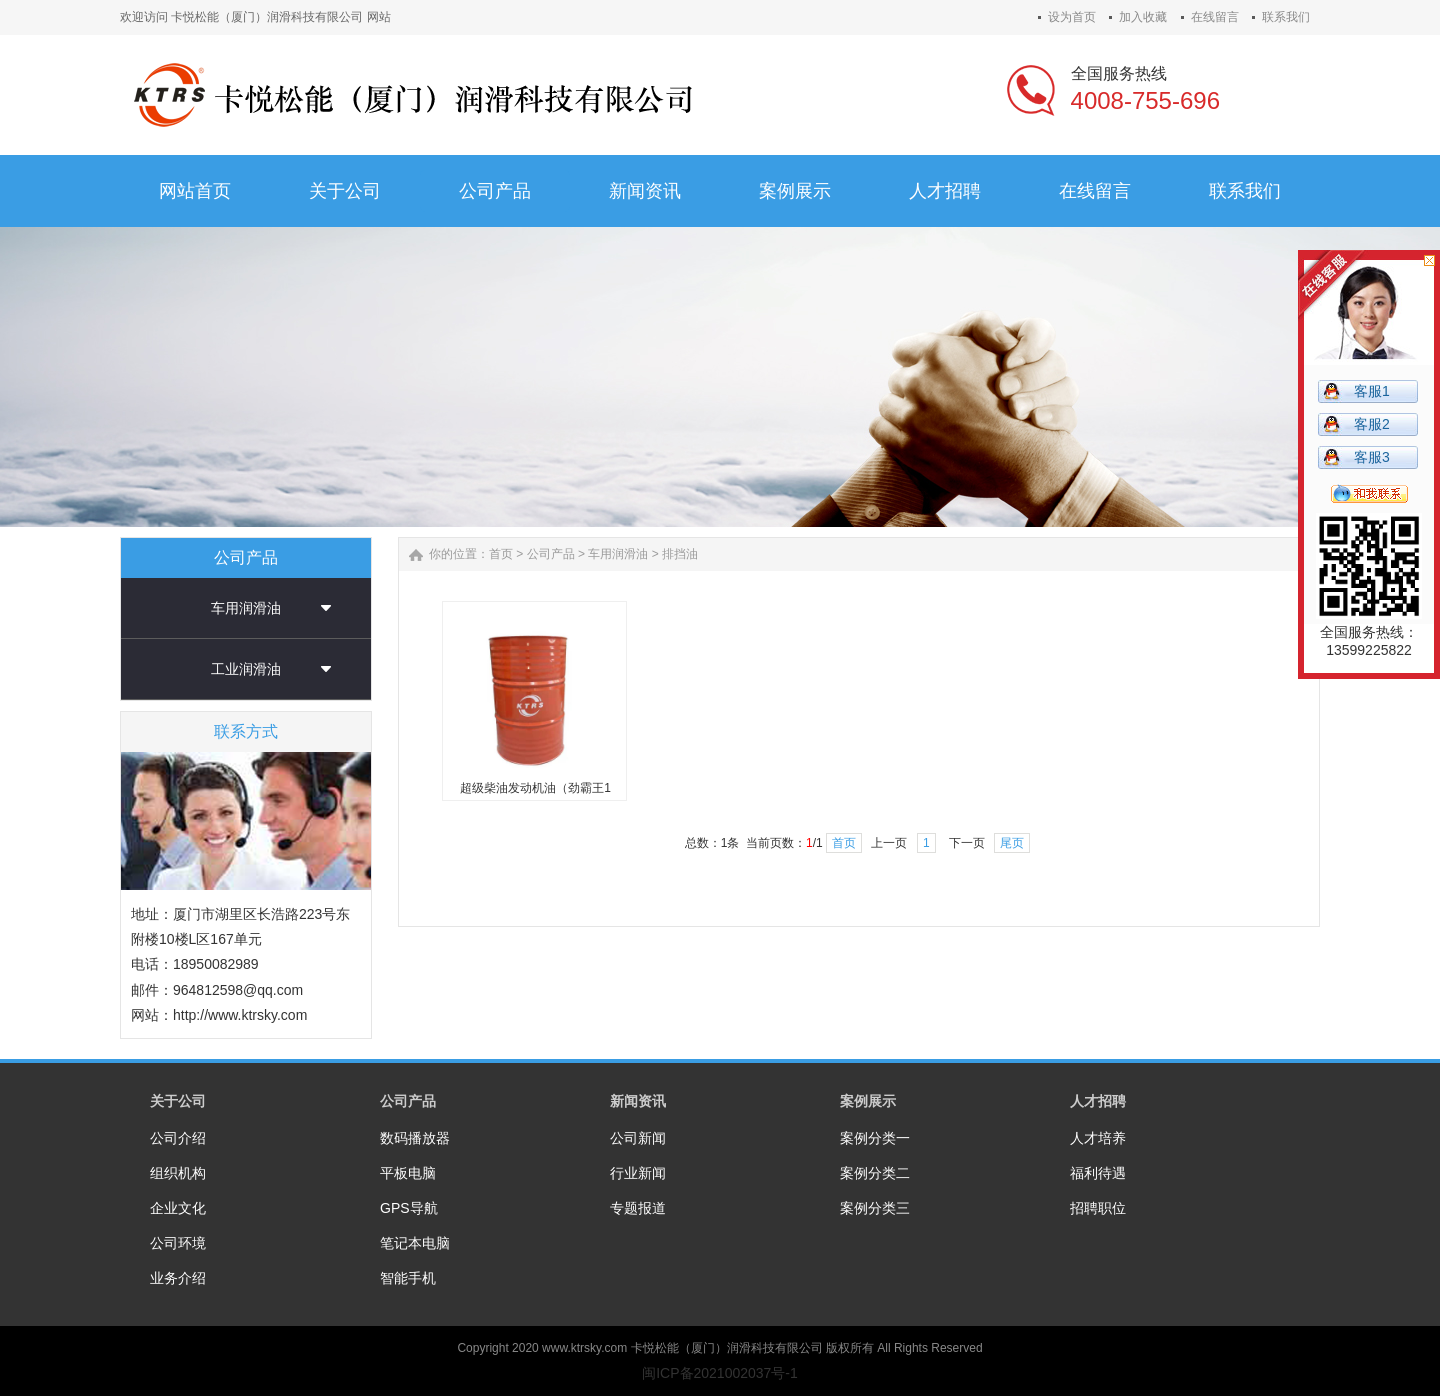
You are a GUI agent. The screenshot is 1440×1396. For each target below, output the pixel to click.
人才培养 (1098, 1138)
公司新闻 (638, 1138)
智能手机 (408, 1278)
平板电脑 (408, 1173)
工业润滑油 (246, 669)
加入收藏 (1143, 17)
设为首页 (1072, 17)
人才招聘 (1098, 1101)
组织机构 (178, 1173)
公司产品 (551, 554)
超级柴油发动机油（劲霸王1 (535, 788)
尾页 (1012, 843)
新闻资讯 (638, 1101)
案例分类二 (875, 1173)
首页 (501, 554)
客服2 (1372, 424)
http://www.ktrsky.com (240, 1015)
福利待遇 (1098, 1173)
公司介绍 (178, 1138)
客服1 (1372, 391)
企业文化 (178, 1208)
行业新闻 (638, 1173)
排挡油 (680, 554)
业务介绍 (178, 1278)
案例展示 (868, 1101)
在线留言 (1215, 17)
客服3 (1372, 457)
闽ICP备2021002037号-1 (720, 1373)
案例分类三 (875, 1208)
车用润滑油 (246, 608)
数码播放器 (415, 1138)
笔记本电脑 (415, 1243)
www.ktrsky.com (584, 1348)
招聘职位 (1098, 1208)
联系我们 (1286, 17)
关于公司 (178, 1101)
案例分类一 (875, 1138)
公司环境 (178, 1243)
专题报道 (638, 1208)
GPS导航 (409, 1208)
